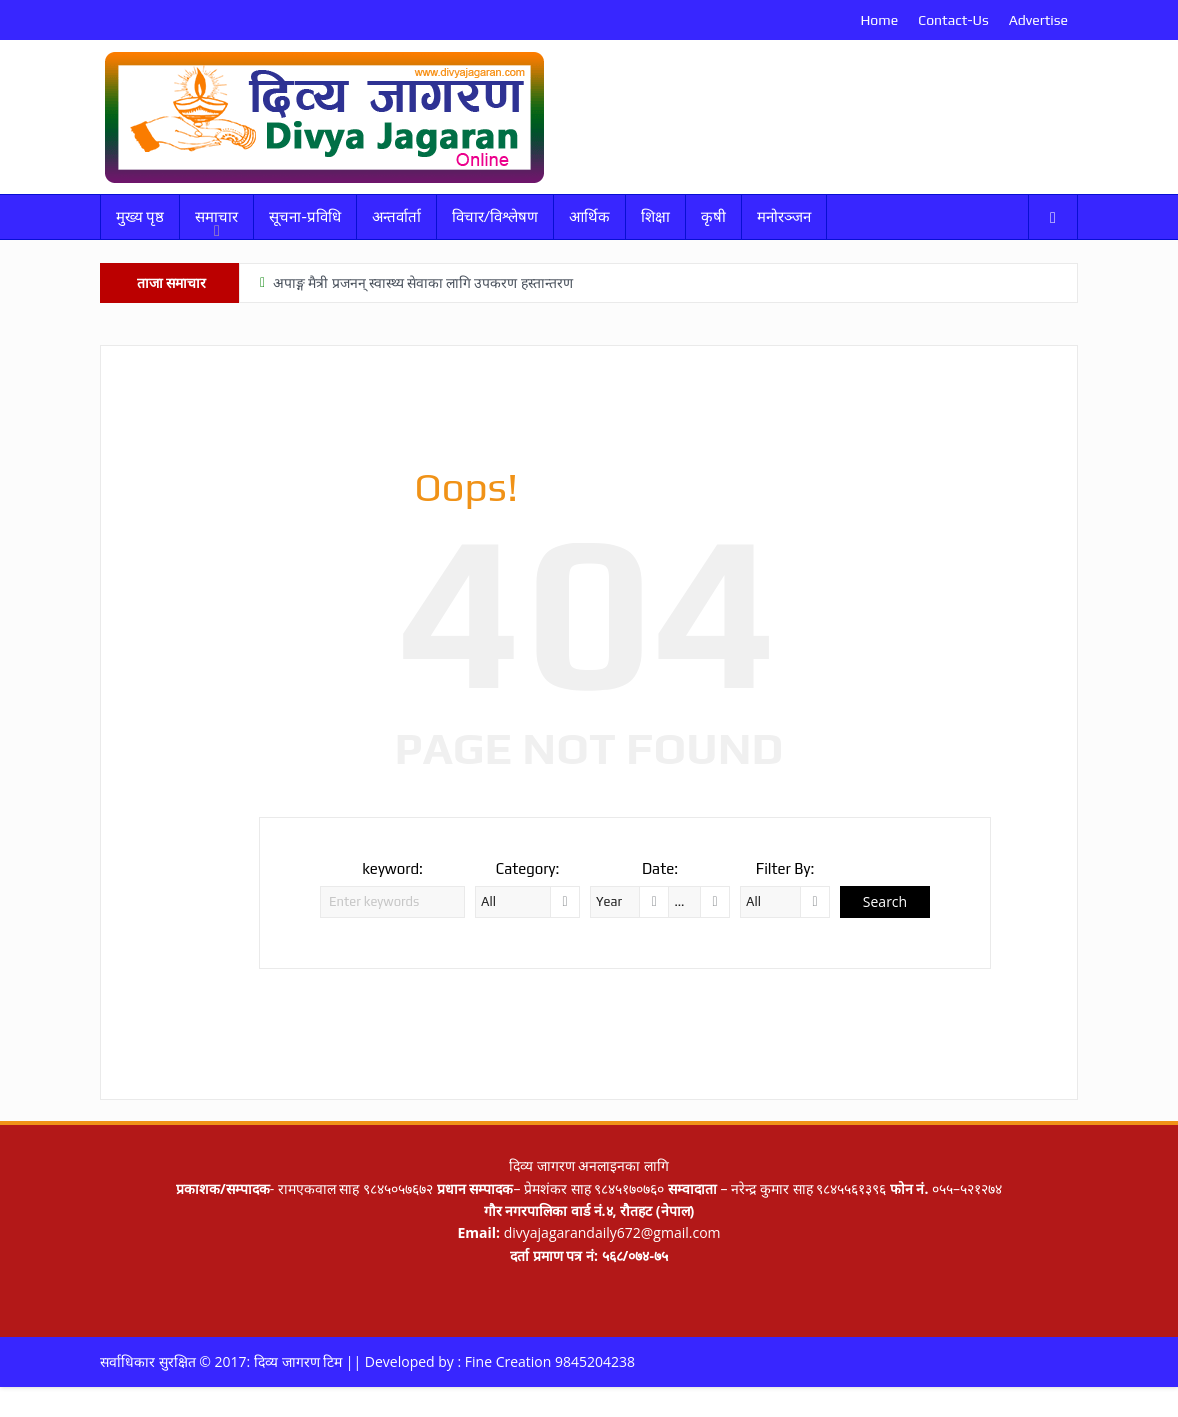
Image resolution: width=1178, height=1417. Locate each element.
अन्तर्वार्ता (396, 216)
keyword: (392, 868)
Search (885, 901)
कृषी (713, 216)
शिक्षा (655, 216)
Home (879, 20)
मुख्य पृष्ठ (140, 216)
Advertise (1038, 20)
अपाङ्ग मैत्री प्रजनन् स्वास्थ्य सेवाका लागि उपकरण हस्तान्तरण (423, 283)
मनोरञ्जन (784, 216)
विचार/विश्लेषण (495, 216)
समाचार (216, 216)
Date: (660, 868)
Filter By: (785, 868)
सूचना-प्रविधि (304, 216)
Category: (528, 868)
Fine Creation (508, 1361)
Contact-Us (953, 20)
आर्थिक (589, 216)
